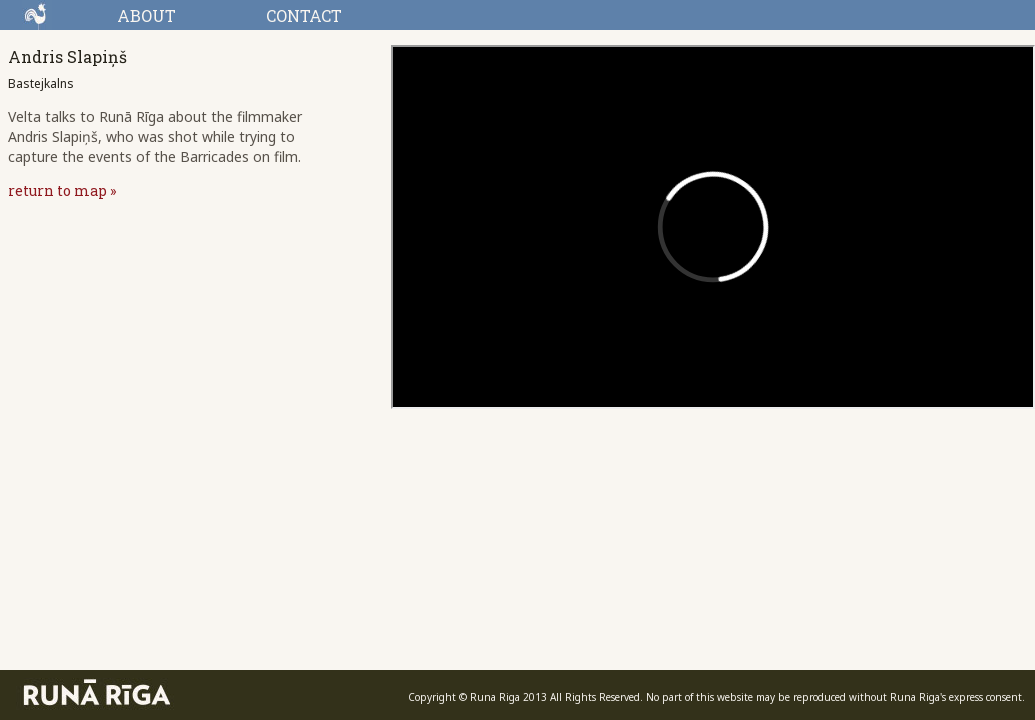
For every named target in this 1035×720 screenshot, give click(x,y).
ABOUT (146, 15)
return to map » (62, 190)
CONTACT (304, 15)
